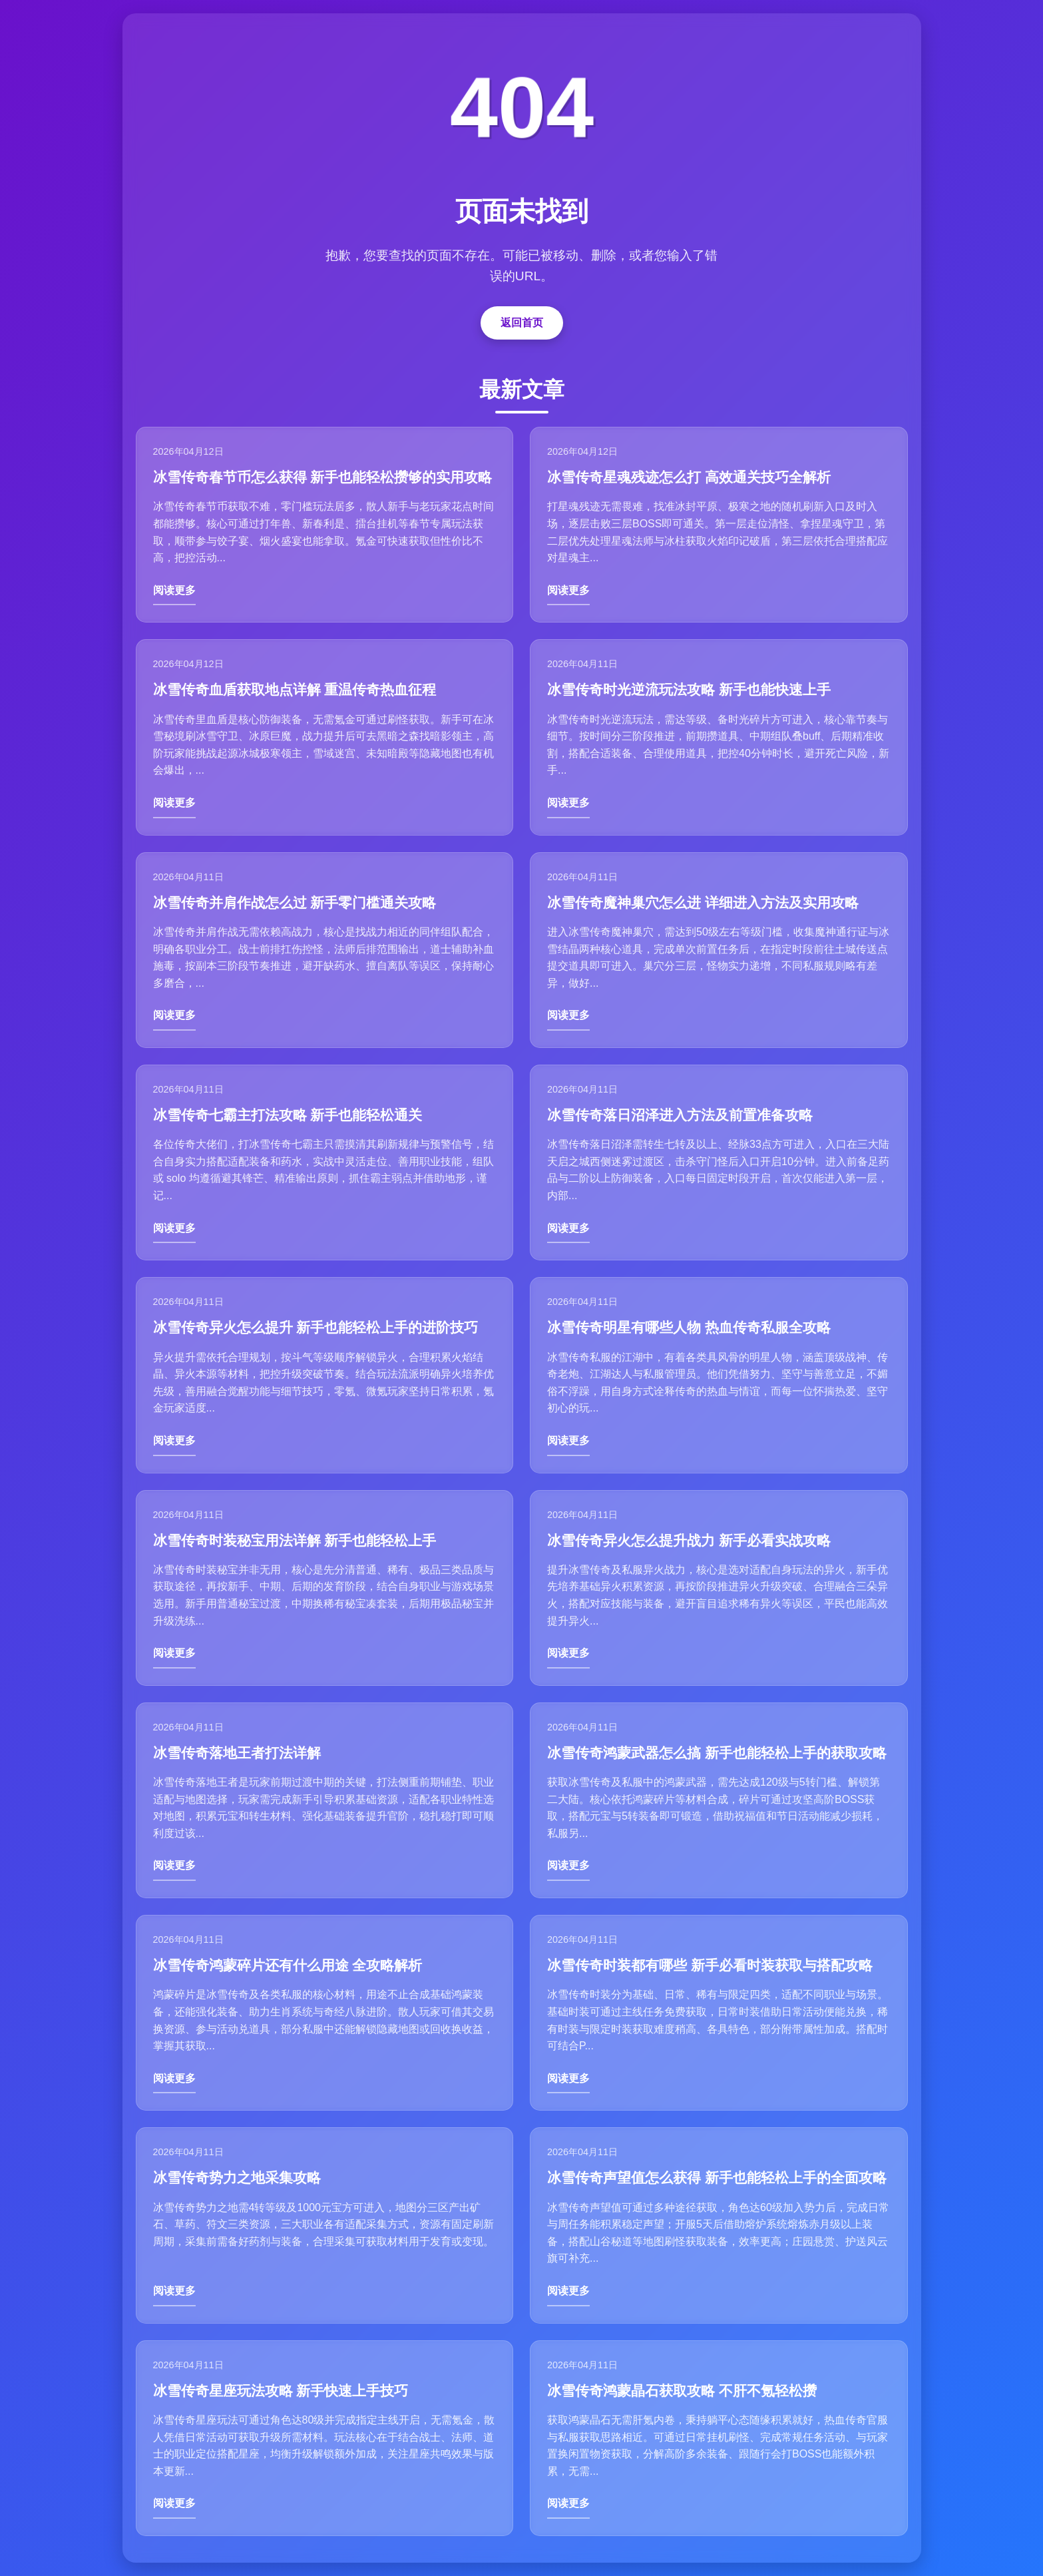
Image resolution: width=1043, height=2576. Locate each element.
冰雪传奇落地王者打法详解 (237, 1752)
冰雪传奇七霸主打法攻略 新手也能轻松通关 (288, 1115)
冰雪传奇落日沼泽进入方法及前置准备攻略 (680, 1115)
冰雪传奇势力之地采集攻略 (237, 2177)
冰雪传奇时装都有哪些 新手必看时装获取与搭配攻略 (710, 1965)
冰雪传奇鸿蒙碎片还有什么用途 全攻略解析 (288, 1965)
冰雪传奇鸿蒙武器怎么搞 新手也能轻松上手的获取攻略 (717, 1752)
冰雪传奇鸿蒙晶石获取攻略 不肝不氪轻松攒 (682, 2390)
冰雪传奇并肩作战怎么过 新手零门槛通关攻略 (295, 902)
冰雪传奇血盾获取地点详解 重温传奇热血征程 (295, 689)
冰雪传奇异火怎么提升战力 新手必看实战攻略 (689, 1540)
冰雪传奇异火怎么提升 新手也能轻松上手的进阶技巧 (316, 1327)
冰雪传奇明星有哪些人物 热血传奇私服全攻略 (689, 1327)
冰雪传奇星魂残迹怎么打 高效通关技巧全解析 (689, 477)
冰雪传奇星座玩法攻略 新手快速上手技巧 (281, 2390)
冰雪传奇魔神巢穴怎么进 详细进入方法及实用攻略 (703, 902)
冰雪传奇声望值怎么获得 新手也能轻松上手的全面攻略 (717, 2177)
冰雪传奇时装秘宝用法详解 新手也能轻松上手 (295, 1540)
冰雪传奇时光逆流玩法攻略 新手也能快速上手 (689, 689)
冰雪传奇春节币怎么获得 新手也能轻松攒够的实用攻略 (323, 477)
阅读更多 (174, 590)
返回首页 (522, 322)
